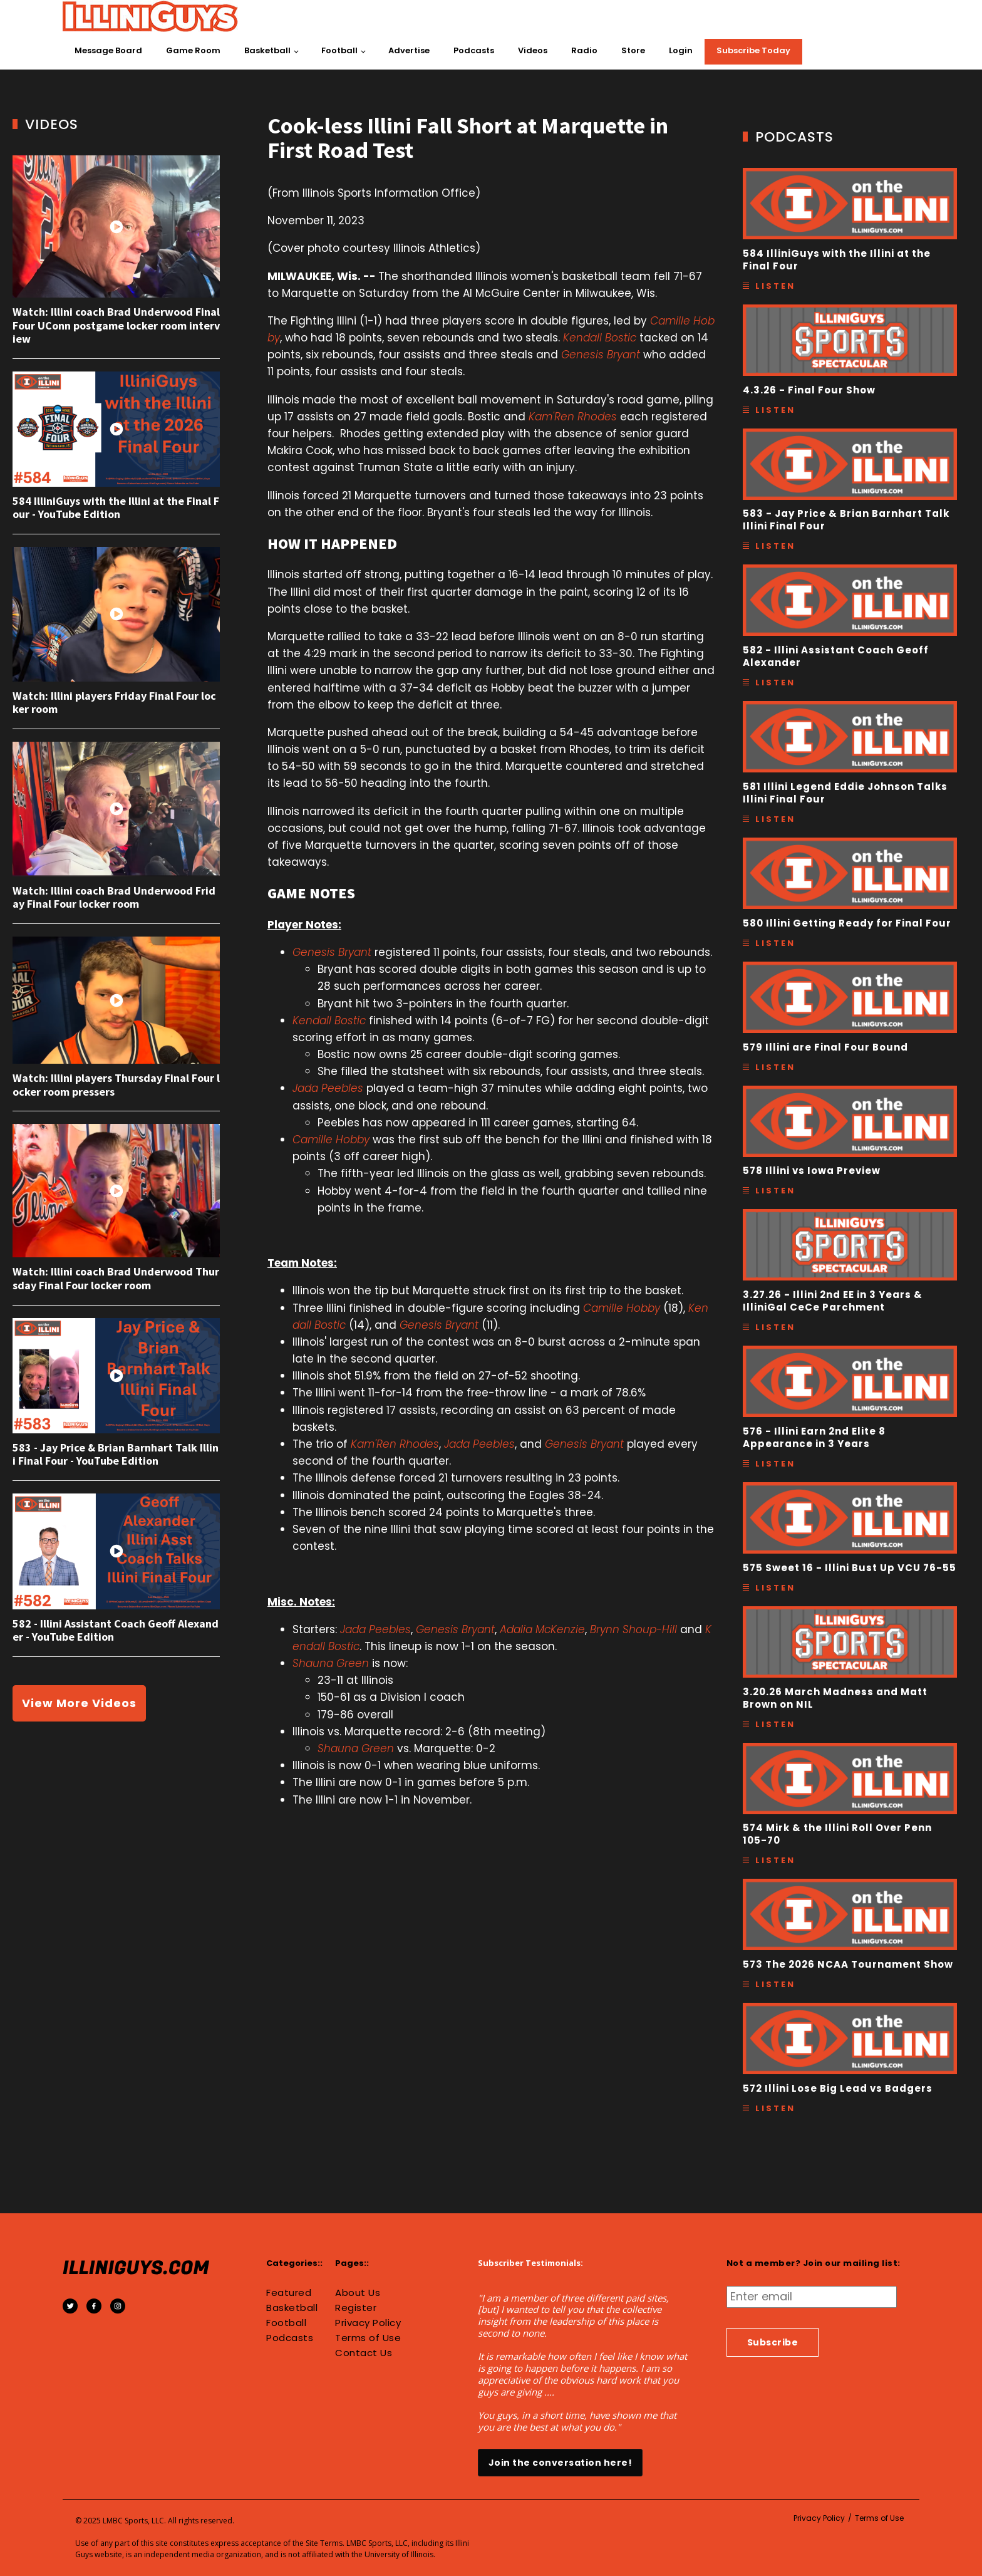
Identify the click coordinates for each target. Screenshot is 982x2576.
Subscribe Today (753, 50)
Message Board (108, 50)
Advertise (409, 50)
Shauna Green (330, 1663)
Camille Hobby (331, 1139)
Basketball (267, 50)
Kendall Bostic (599, 337)
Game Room (193, 50)
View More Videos (79, 1703)
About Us (357, 2293)
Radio (584, 50)
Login (681, 50)
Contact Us (363, 2353)
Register (355, 2308)
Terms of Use (368, 2338)
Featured (288, 2293)
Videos (532, 50)
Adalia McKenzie (542, 1629)
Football (339, 50)
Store (633, 50)
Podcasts (473, 50)
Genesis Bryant (600, 354)
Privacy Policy (368, 2323)
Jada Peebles (327, 1088)
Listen (775, 286)
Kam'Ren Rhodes (573, 416)
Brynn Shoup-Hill (633, 1629)
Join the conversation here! (560, 2462)
